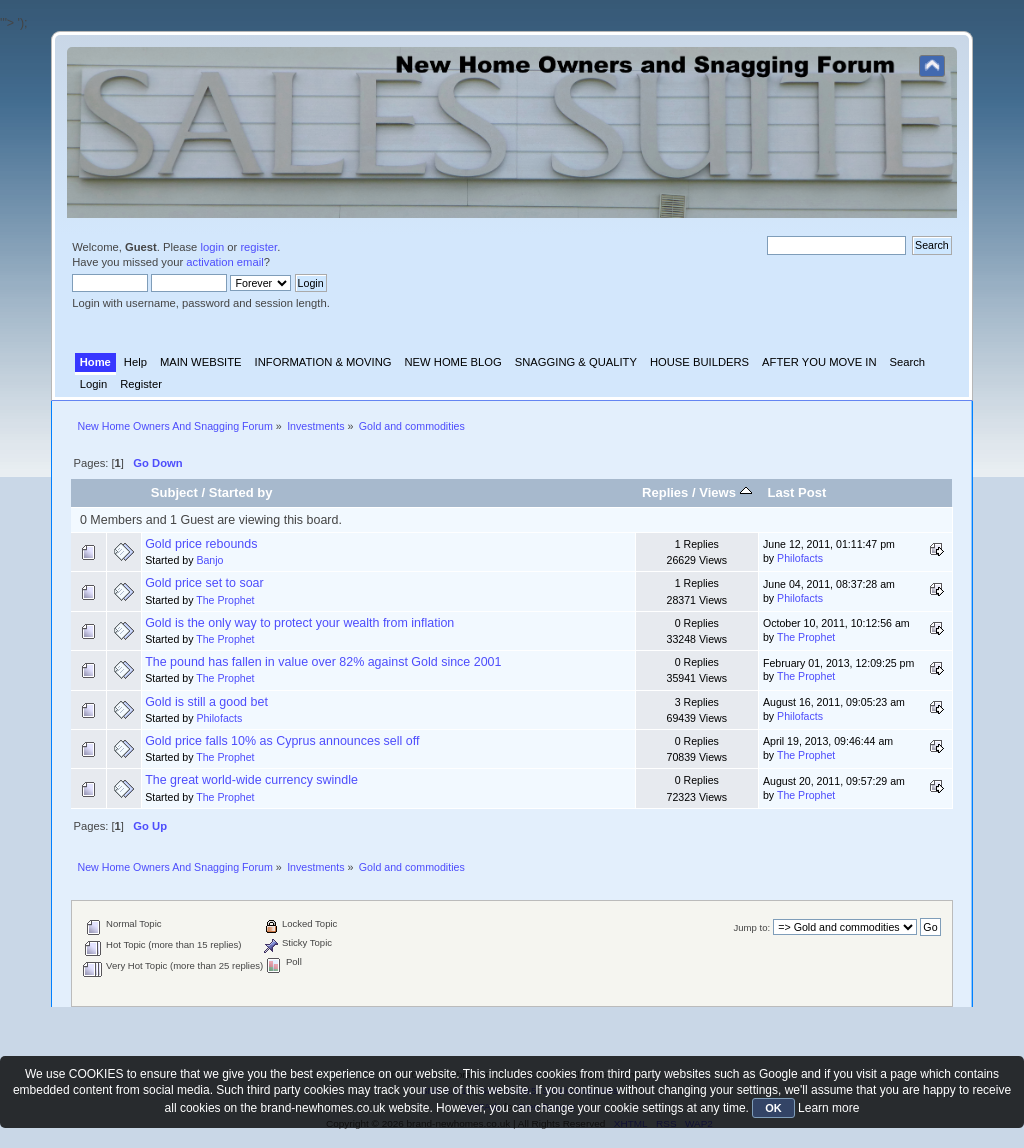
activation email (224, 262)
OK (773, 1108)
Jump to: (752, 927)
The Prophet (225, 600)
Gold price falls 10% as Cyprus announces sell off (282, 741)
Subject (174, 492)
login (212, 247)
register (258, 247)
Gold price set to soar (204, 583)
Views (725, 492)
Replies (665, 492)
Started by (241, 492)
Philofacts (800, 558)
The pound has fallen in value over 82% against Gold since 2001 (323, 662)
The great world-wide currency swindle (251, 780)
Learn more (828, 1108)
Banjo (209, 560)
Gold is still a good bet (206, 702)
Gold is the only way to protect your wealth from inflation (299, 623)
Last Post (797, 492)
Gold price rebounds (201, 544)
